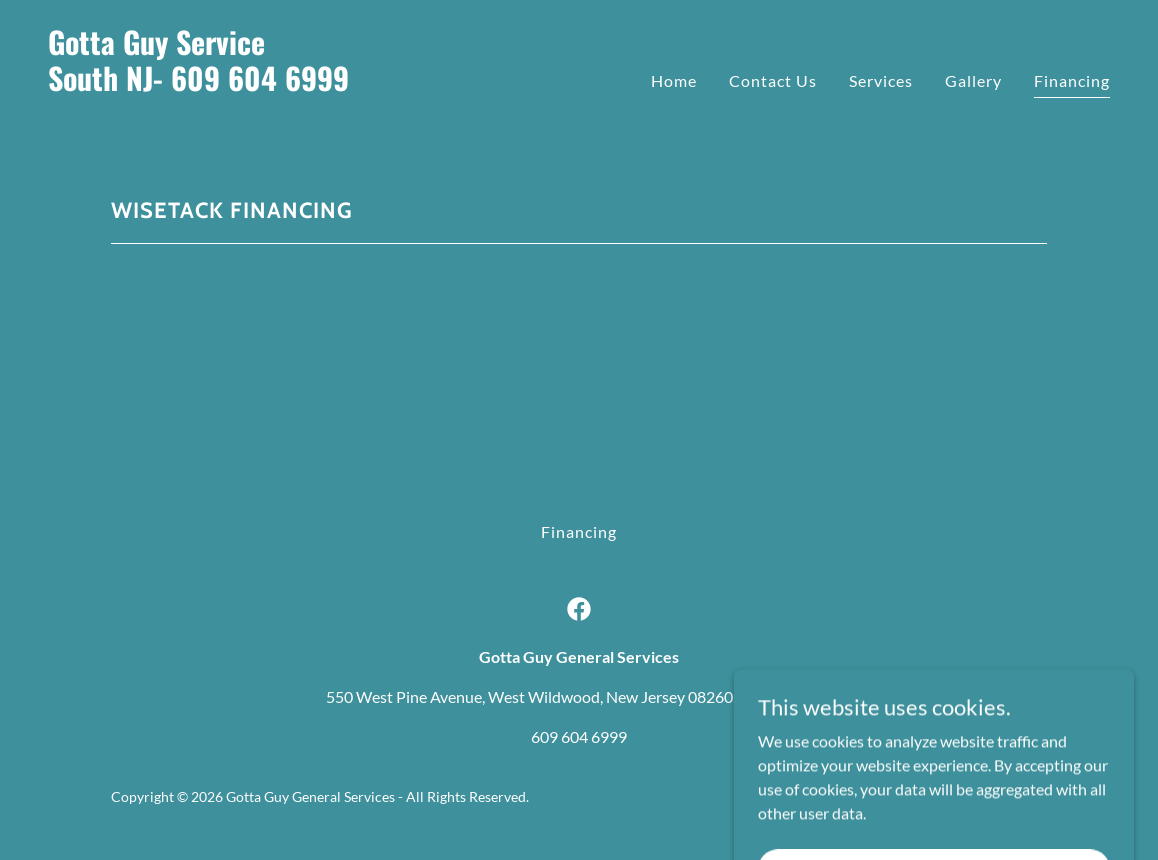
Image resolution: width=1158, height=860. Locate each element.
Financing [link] (1072, 80)
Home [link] (674, 80)
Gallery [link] (973, 80)
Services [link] (881, 80)
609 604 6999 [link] (579, 736)
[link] (305, 120)
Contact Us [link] (773, 80)
